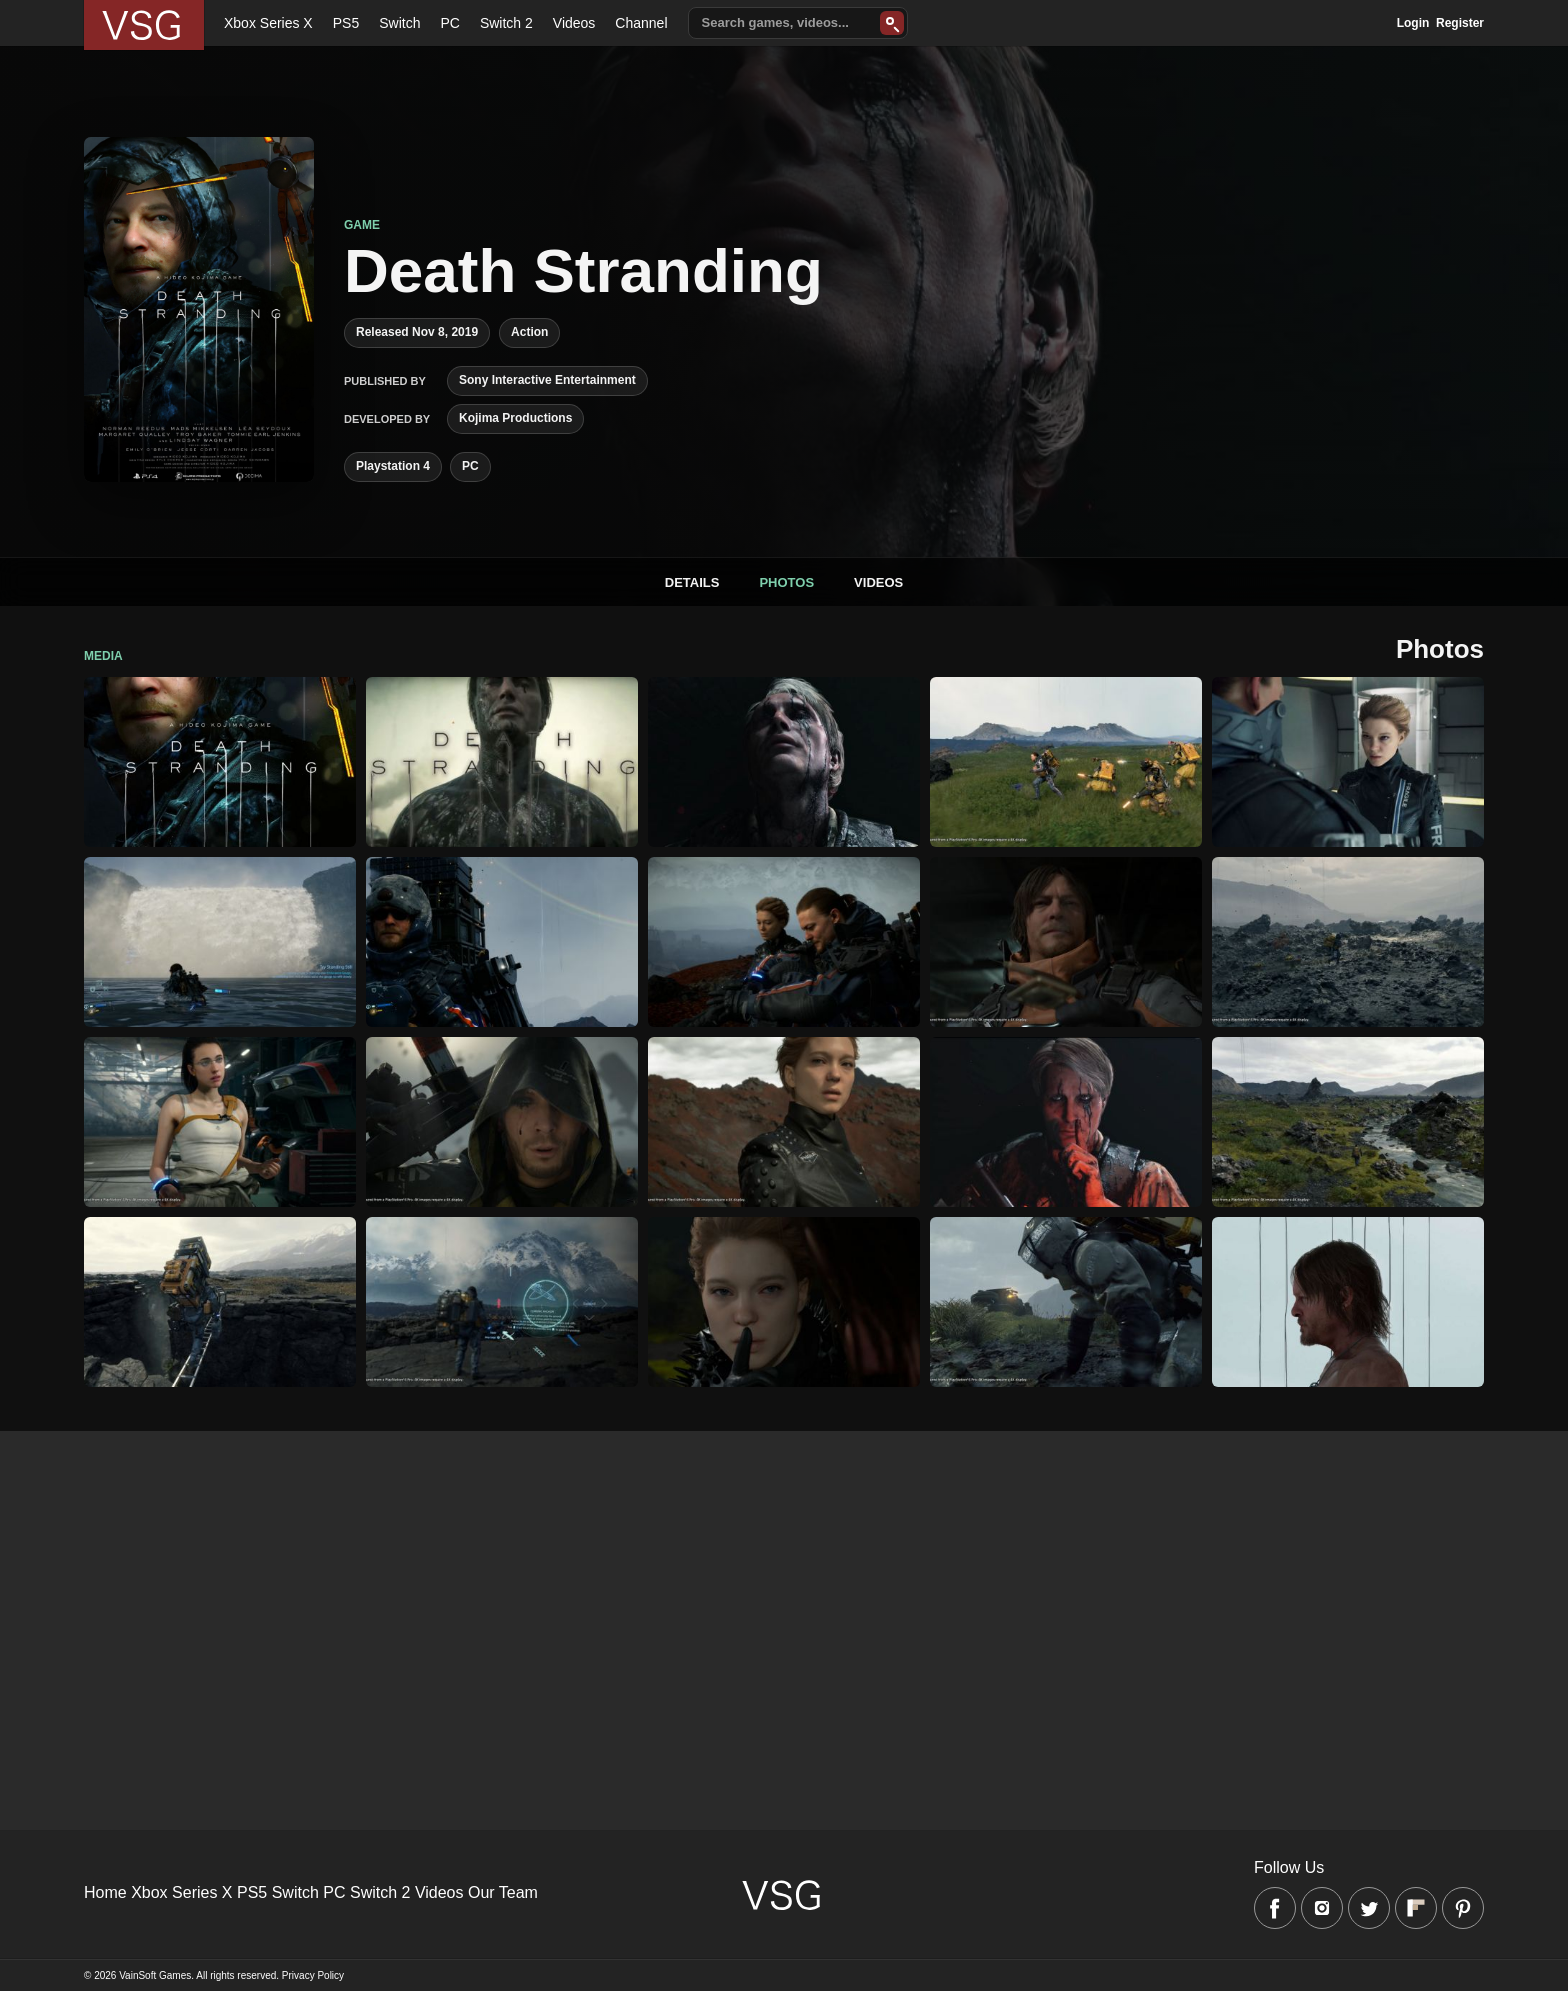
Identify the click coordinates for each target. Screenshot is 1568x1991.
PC (449, 23)
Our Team (503, 1892)
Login (1413, 23)
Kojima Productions (515, 418)
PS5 (346, 23)
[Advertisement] (600, 1571)
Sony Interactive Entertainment (547, 380)
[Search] (892, 23)
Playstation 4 (393, 466)
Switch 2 (506, 23)
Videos (574, 23)
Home (105, 1892)
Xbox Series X (268, 23)
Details (692, 582)
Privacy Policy (313, 1975)
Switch (399, 23)
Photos (786, 582)
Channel (641, 23)
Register (1460, 23)
